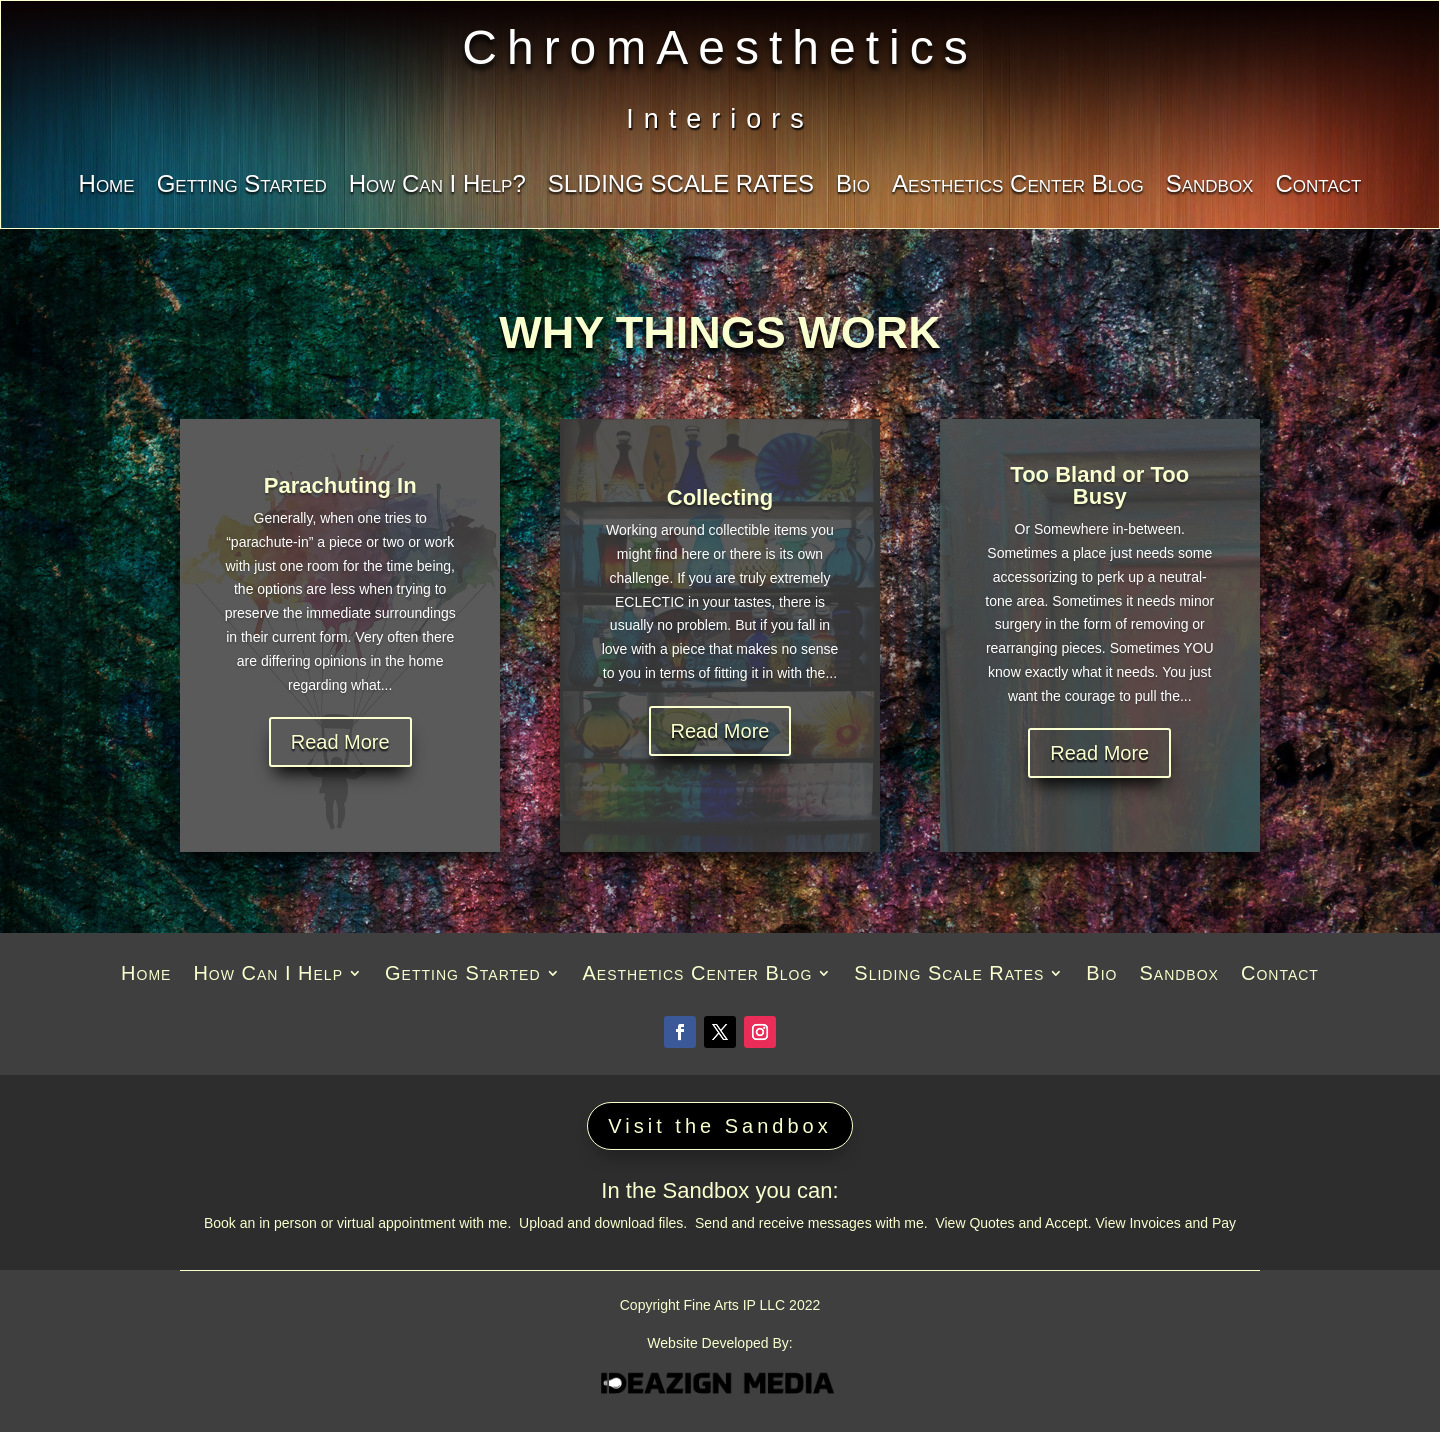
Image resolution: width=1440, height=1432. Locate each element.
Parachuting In (340, 485)
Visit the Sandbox (719, 1126)
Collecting (720, 497)
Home (107, 187)
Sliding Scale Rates (949, 975)
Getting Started (242, 187)
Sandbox (1210, 187)
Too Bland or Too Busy (1099, 485)
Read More (340, 742)
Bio (853, 187)
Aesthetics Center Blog (1018, 187)
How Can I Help (268, 975)
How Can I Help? (437, 187)
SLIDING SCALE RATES (681, 187)
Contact (1318, 187)
